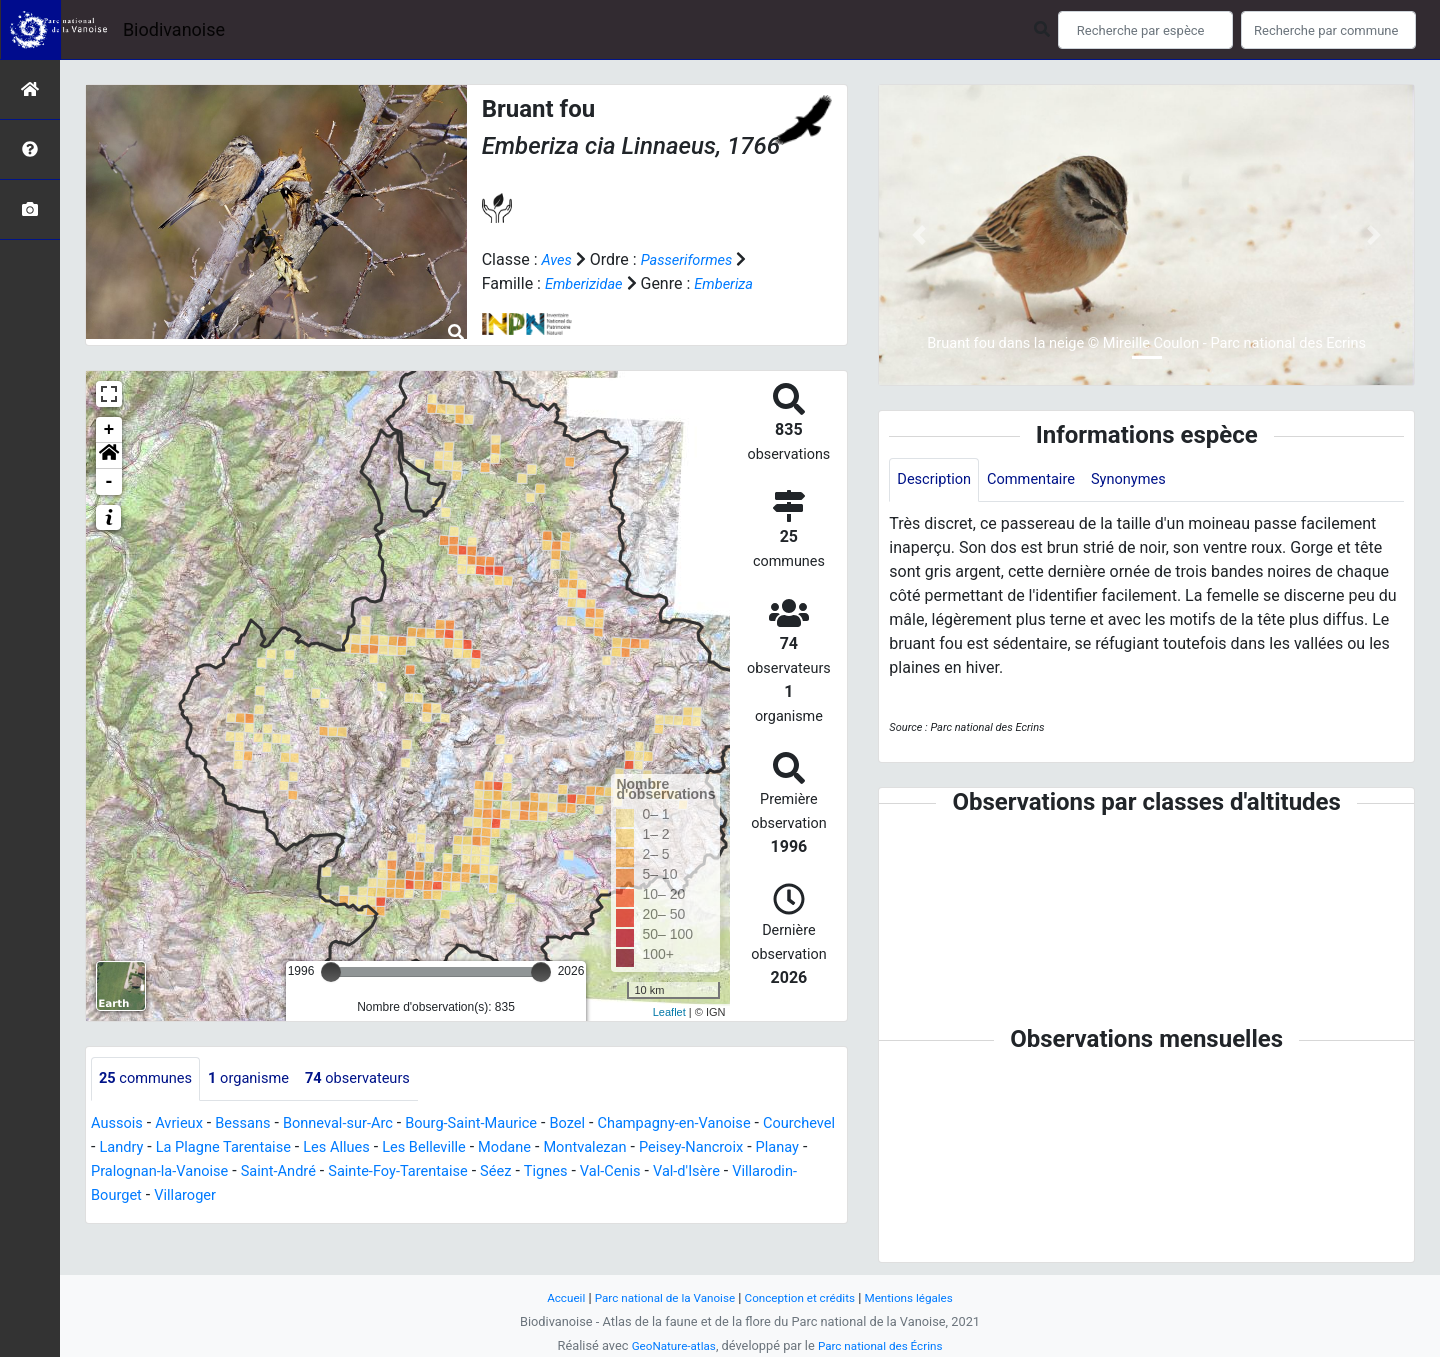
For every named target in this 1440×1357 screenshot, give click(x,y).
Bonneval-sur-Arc (358, 1124)
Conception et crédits (804, 1297)
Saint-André (431, 1172)
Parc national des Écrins (884, 1345)
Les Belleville (536, 1148)
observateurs (379, 1079)
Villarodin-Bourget (240, 1196)
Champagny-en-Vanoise (724, 1124)
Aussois (119, 1124)
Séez (668, 1172)
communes (150, 1079)
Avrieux (186, 1124)
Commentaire (1042, 480)
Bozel (608, 1124)
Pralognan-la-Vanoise (302, 1172)
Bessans (255, 1124)
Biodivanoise (174, 29)
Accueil (550, 1297)
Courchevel (130, 1148)
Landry (207, 1148)
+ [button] (109, 430)
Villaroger (350, 1196)
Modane (623, 1148)
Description (937, 480)
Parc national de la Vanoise (657, 1297)
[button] (109, 456)
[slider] (331, 972)
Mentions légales (922, 1297)
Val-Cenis (791, 1172)
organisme (261, 1079)
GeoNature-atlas (667, 1345)
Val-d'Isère (128, 1196)
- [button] (109, 482)
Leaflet (669, 1012)
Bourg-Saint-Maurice (503, 1124)
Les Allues (440, 1148)
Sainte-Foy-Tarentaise (561, 1172)
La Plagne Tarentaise (317, 1148)
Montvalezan (709, 1148)
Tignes (721, 1172)
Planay (191, 1172)
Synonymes (1148, 480)
